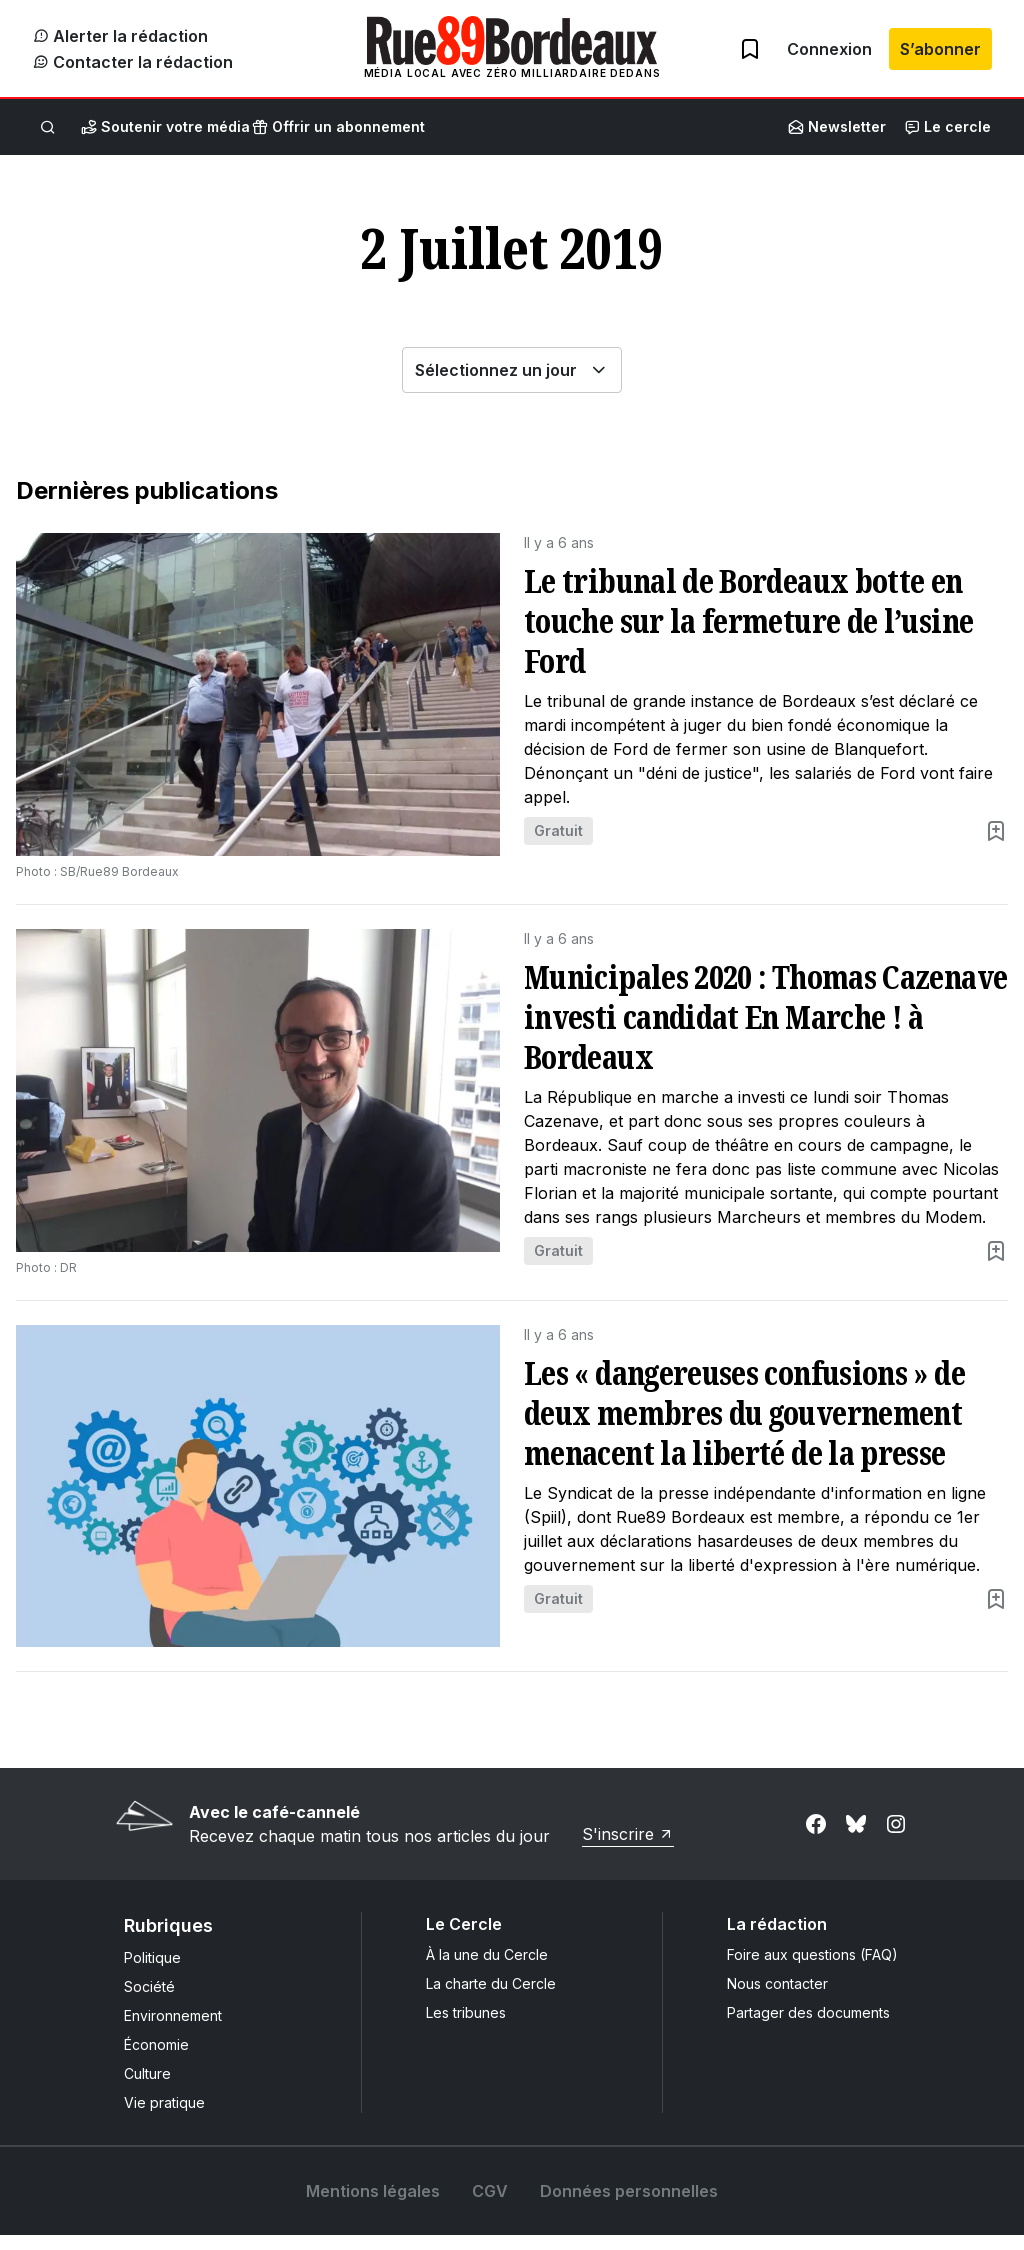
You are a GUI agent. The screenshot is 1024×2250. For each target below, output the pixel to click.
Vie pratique (164, 2117)
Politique (152, 1972)
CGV (490, 2206)
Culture (147, 2088)
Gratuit (558, 845)
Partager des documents (808, 2027)
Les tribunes (466, 2027)
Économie (156, 2059)
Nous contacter (777, 1998)
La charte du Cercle (491, 1998)
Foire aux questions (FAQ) (812, 1969)
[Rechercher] (48, 142)
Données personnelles (629, 2206)
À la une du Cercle (487, 1969)
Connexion (829, 56)
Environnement (173, 2030)
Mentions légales (373, 2206)
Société (149, 2001)
